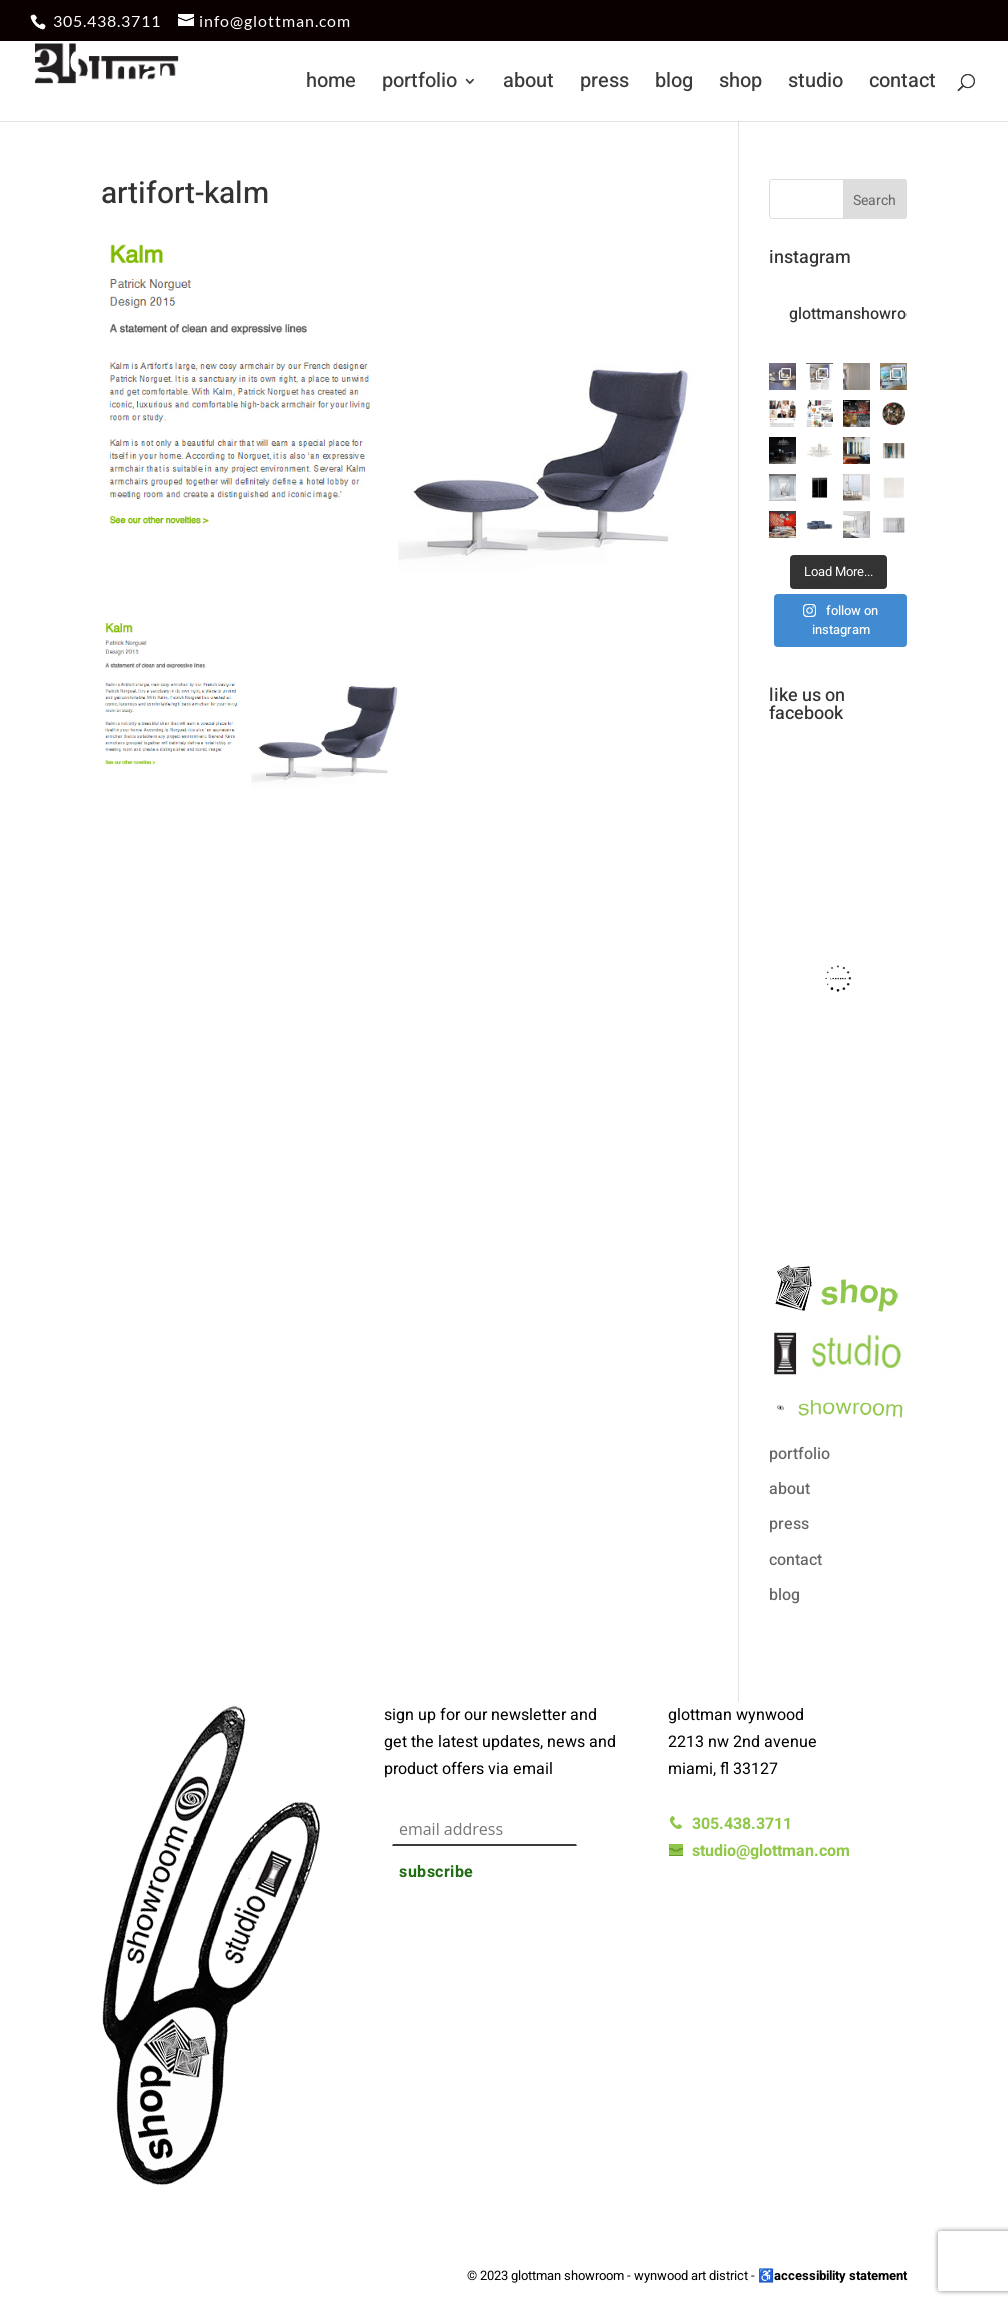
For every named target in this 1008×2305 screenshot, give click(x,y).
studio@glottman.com (759, 1851)
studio (815, 84)
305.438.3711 (107, 20)
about (528, 84)
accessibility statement (840, 2275)
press (604, 84)
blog (674, 84)
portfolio (419, 84)
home (331, 84)
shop (740, 84)
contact (902, 84)
